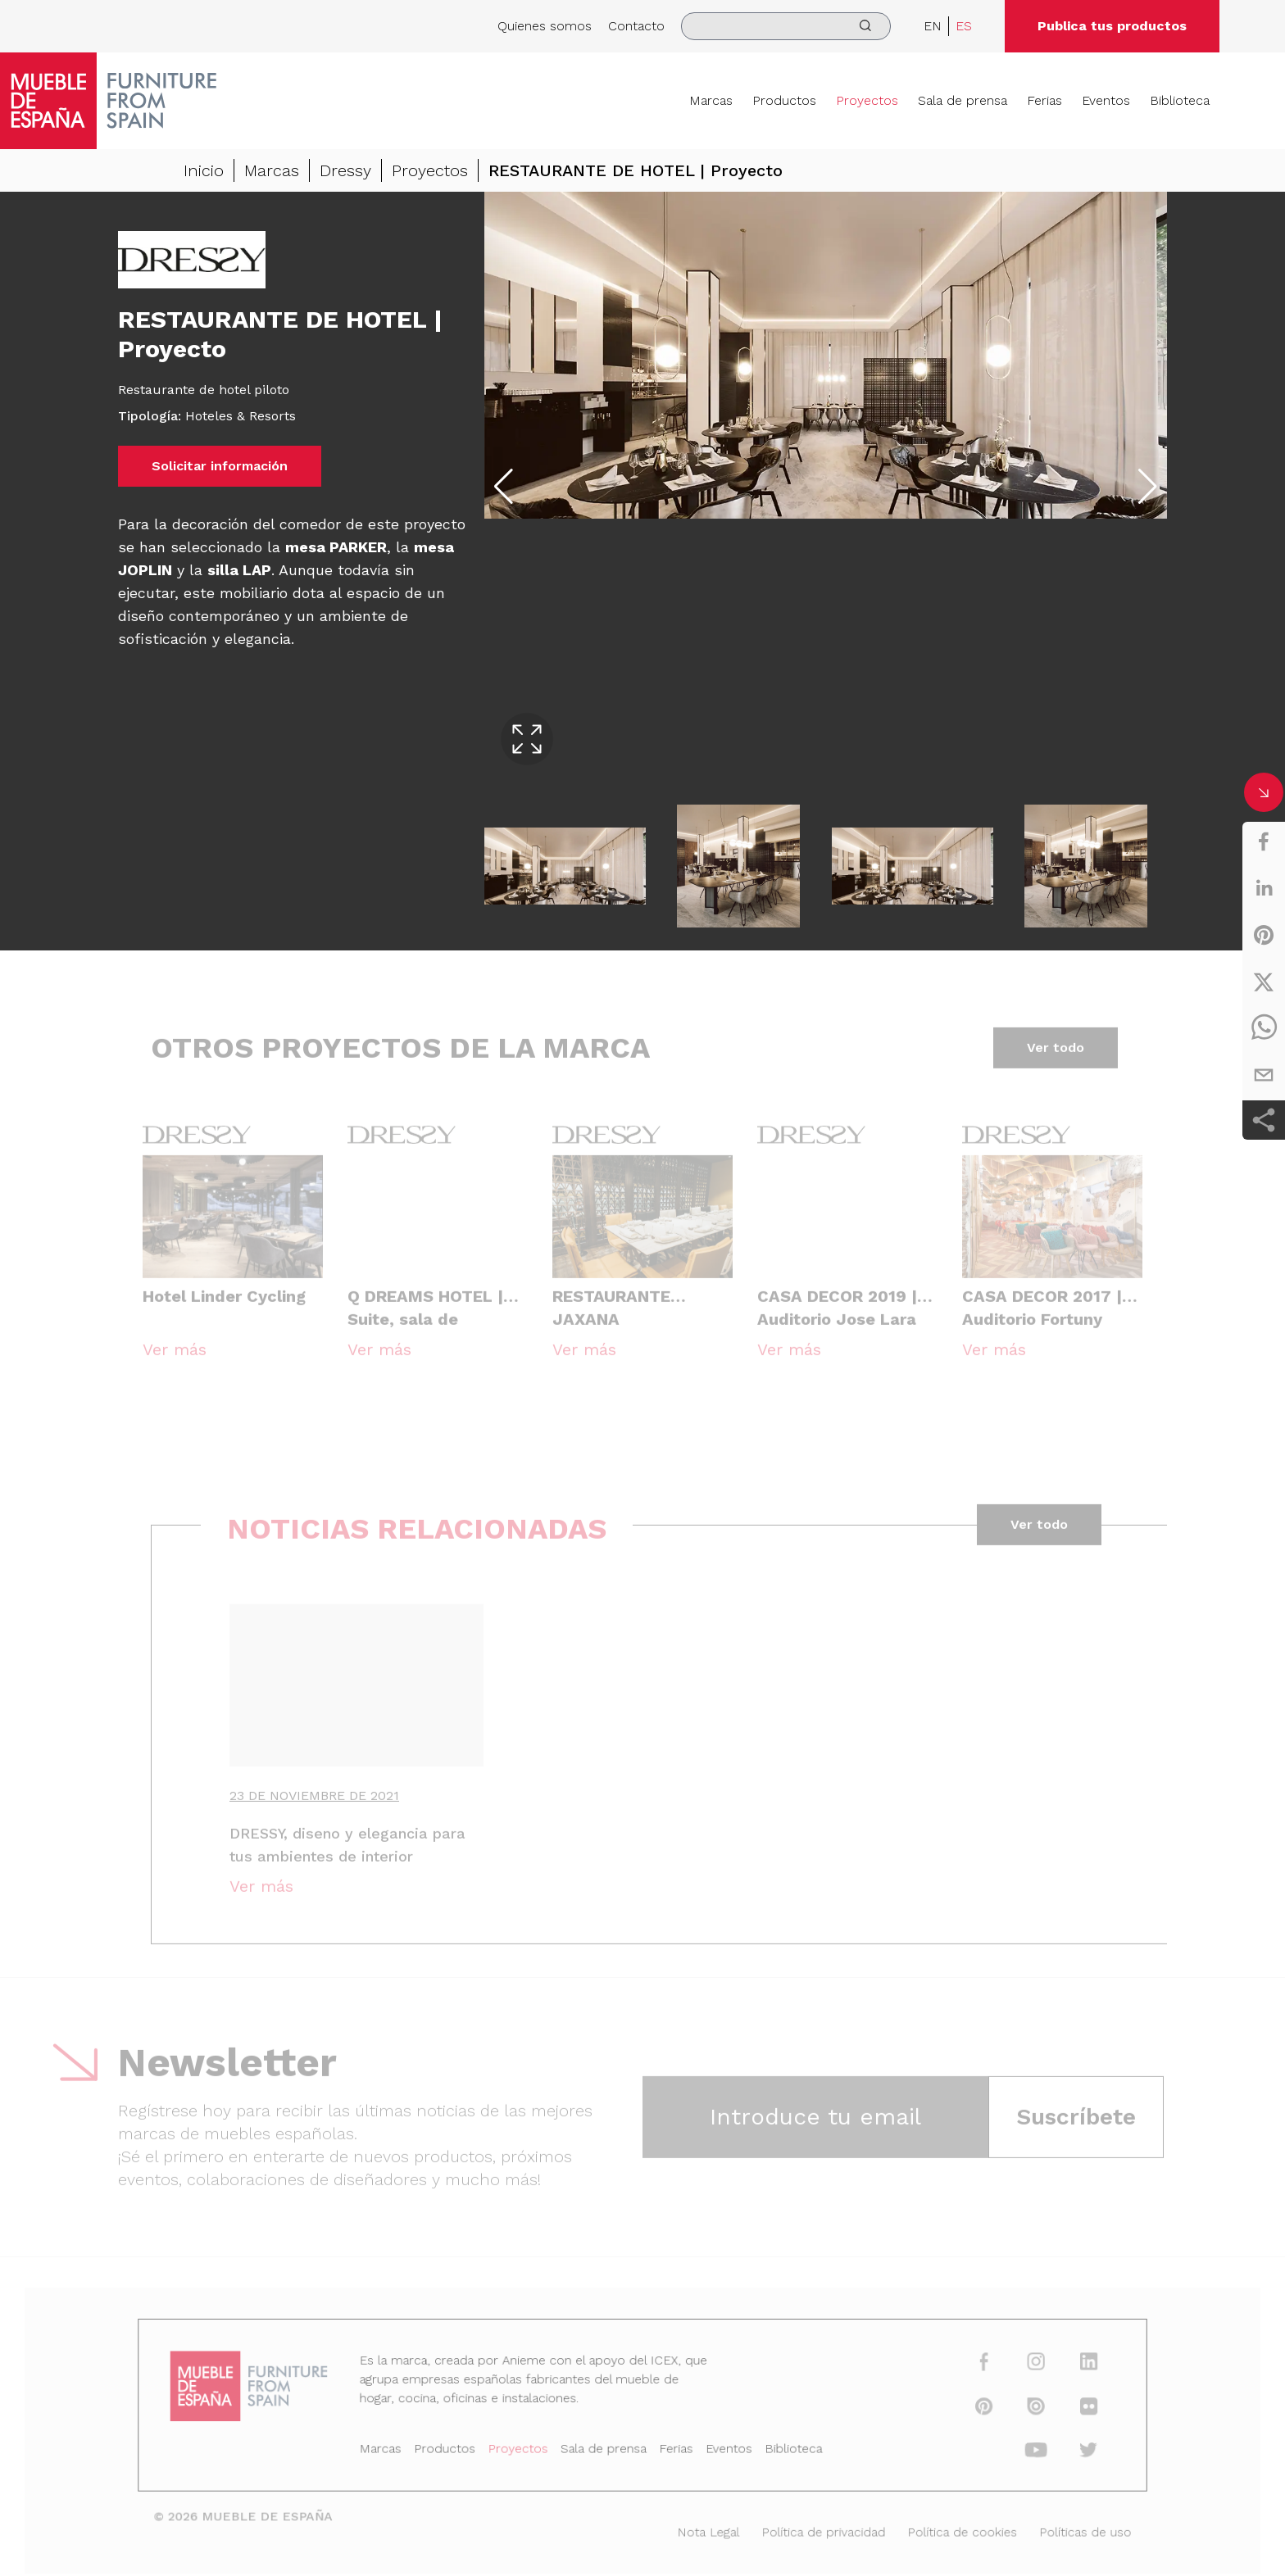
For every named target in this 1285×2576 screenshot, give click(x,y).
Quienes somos (544, 26)
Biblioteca (1180, 100)
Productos (784, 100)
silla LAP (239, 570)
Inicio (204, 171)
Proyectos (867, 100)
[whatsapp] (1263, 1028)
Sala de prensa (962, 100)
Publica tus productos (1112, 26)
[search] (786, 26)
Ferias (1044, 100)
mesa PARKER (336, 547)
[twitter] (1263, 981)
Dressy (345, 171)
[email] (1263, 1075)
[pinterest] (1263, 935)
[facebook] (1263, 841)
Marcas (711, 100)
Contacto (636, 26)
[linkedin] (1263, 888)
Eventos (1106, 100)
